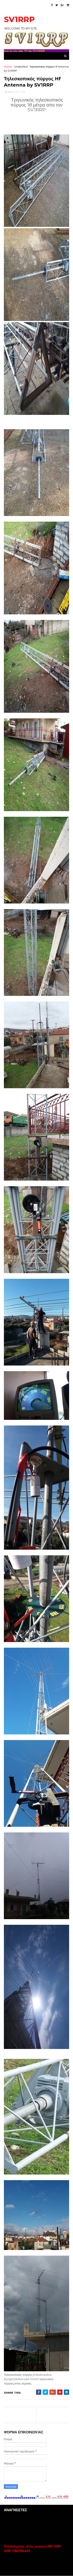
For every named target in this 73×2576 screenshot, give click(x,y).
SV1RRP (19, 19)
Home (8, 66)
